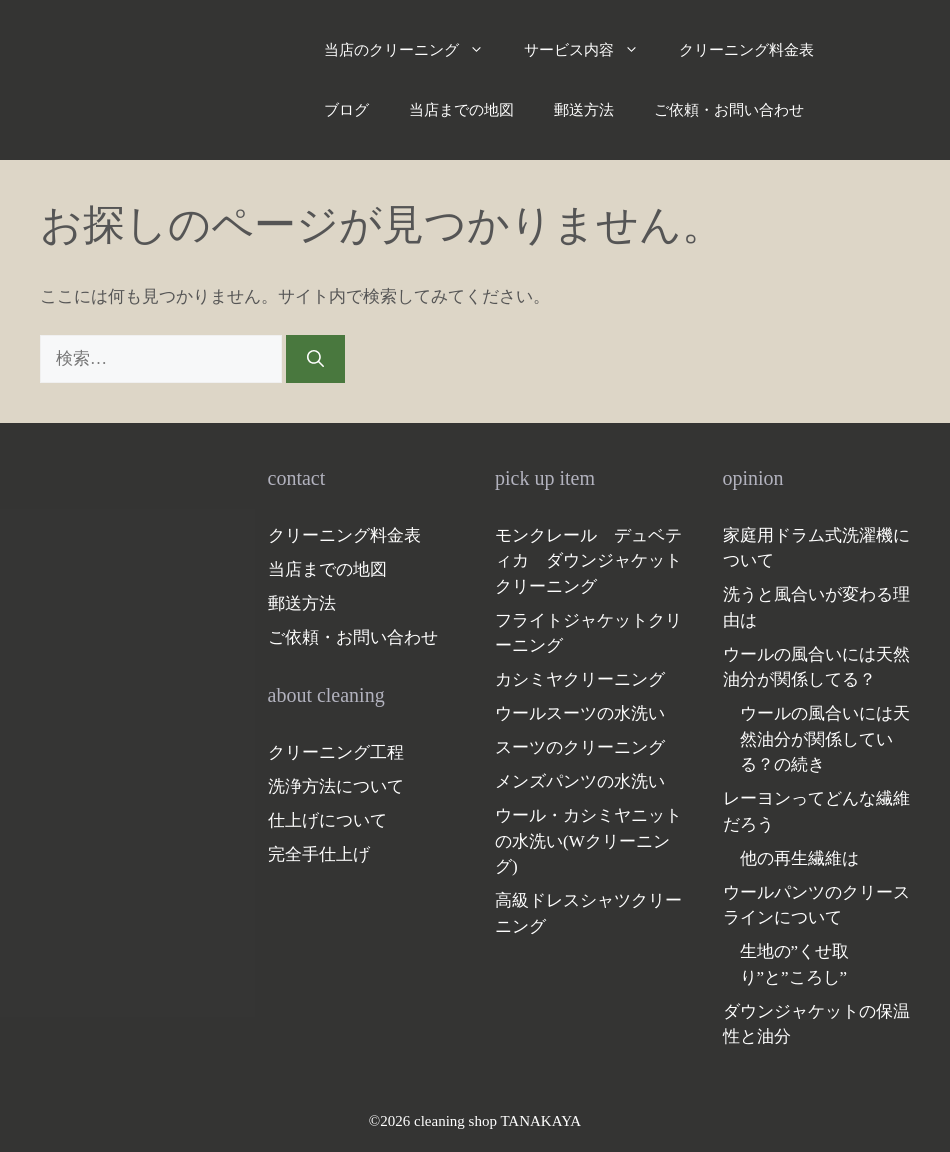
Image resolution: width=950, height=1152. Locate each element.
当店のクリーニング (414, 50)
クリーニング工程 (336, 752)
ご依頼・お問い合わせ (729, 110)
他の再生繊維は (799, 858)
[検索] (315, 359)
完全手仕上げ (319, 854)
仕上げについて (327, 820)
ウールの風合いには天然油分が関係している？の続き (825, 739)
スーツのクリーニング (580, 747)
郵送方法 (584, 110)
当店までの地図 (461, 110)
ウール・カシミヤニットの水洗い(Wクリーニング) (588, 841)
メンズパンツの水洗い (580, 781)
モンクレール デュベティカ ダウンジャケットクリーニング (588, 561)
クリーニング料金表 (746, 50)
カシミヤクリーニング (580, 679)
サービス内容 (591, 50)
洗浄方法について (336, 786)
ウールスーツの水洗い (580, 713)
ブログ (346, 110)
